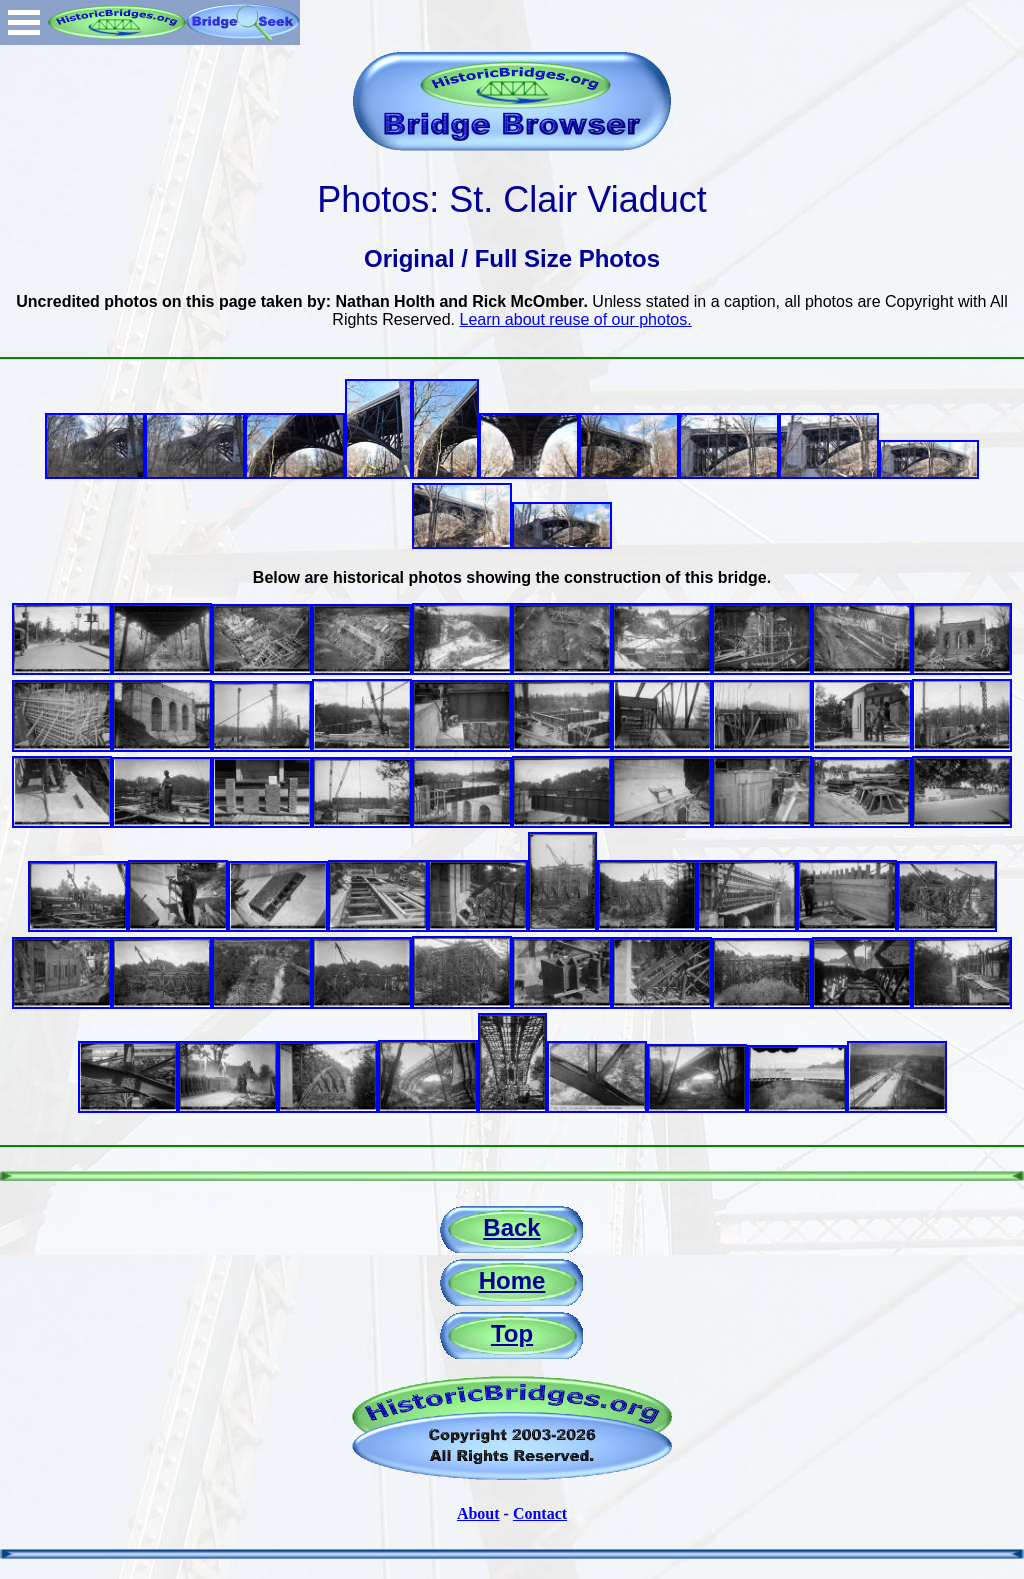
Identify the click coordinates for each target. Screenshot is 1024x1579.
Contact (540, 1513)
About (478, 1513)
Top (512, 1333)
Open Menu (24, 22)
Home (512, 1280)
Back (511, 1227)
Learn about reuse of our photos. (576, 319)
